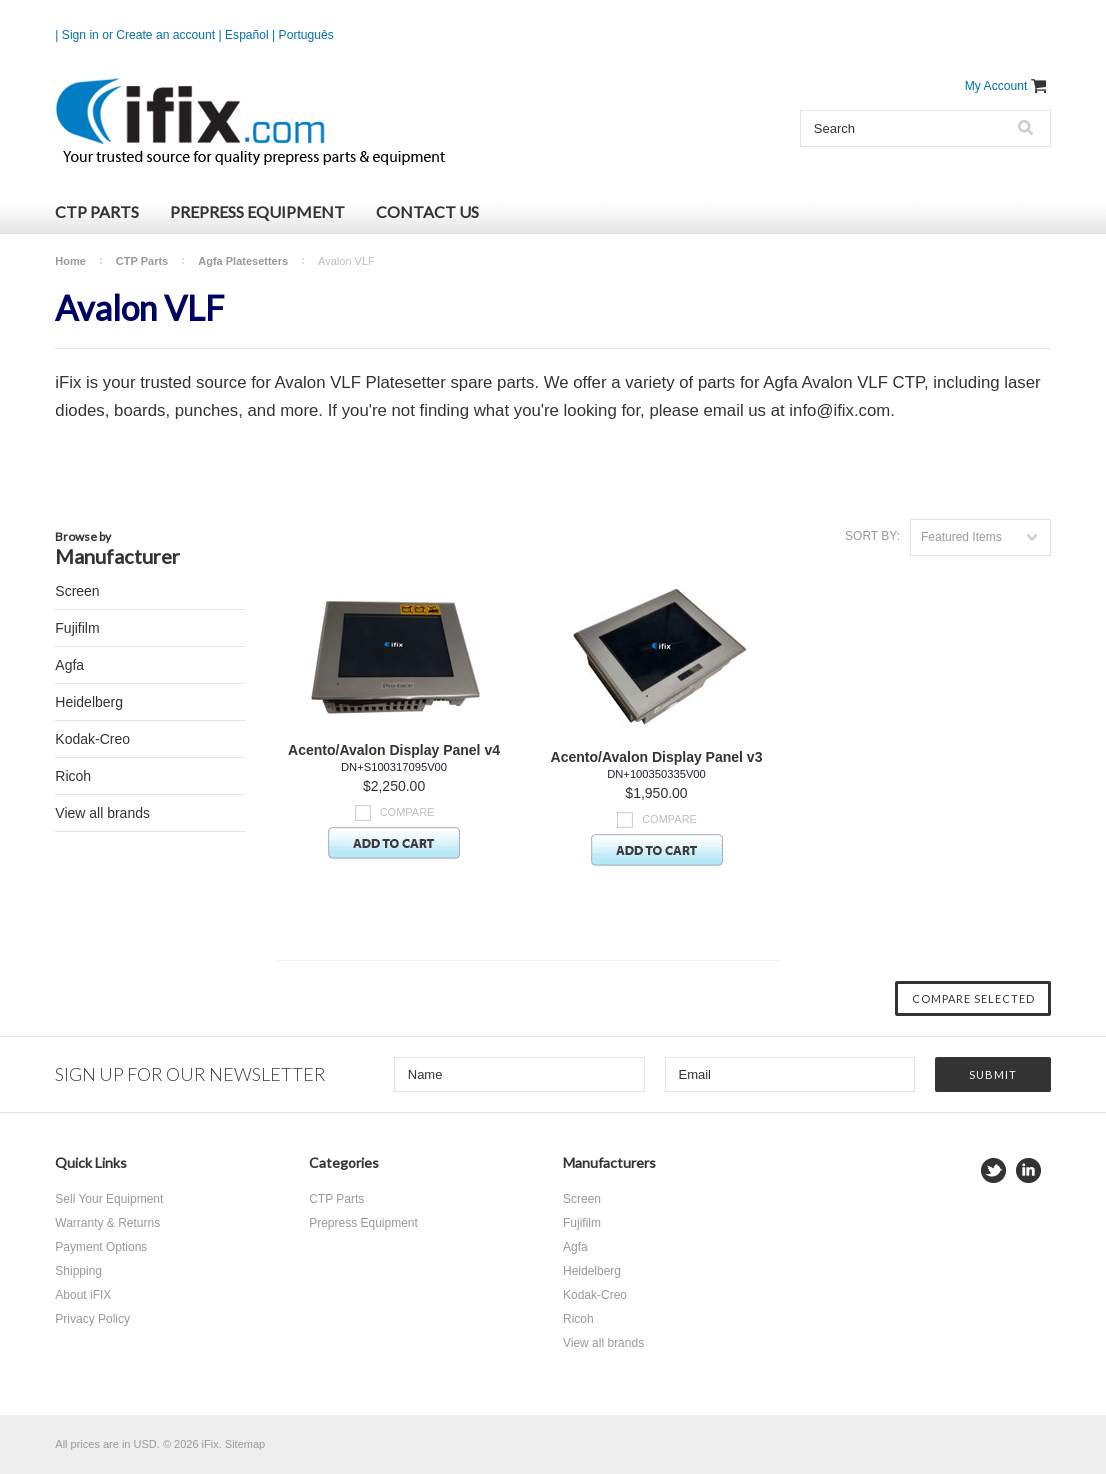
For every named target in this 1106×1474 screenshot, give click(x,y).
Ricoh (73, 776)
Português (306, 35)
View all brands (102, 813)
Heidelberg (89, 702)
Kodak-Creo (92, 739)
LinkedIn (1028, 1170)
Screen (77, 591)
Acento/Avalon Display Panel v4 (394, 750)
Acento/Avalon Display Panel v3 (657, 757)
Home (70, 261)
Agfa (69, 665)
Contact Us (427, 211)
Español (247, 35)
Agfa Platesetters (243, 261)
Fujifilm (77, 628)
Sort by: (872, 536)
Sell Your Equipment (109, 1199)
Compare (407, 812)
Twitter (993, 1170)
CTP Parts (97, 211)
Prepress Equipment (257, 211)
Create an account (165, 35)
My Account (996, 86)
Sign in (80, 35)
